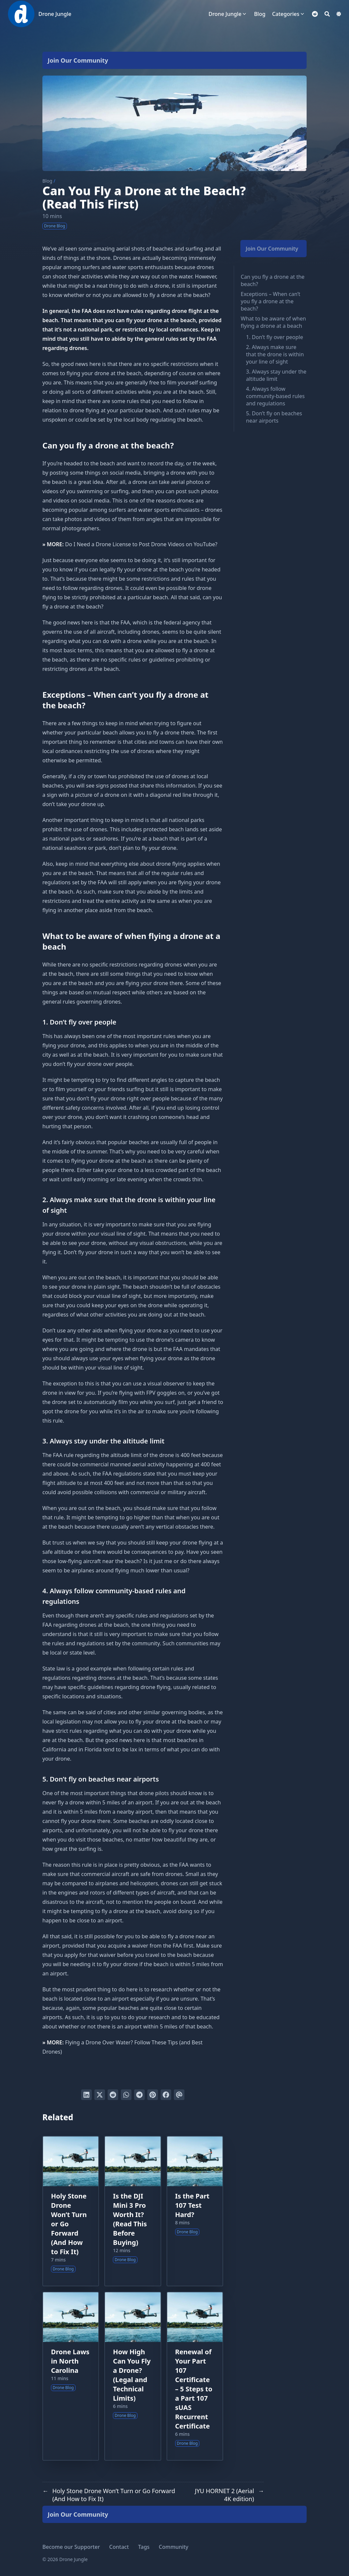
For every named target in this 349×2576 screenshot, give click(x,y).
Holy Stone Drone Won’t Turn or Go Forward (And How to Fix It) (69, 2224)
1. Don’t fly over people (274, 337)
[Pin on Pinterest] (152, 2094)
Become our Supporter (71, 2546)
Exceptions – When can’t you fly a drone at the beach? (270, 301)
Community (173, 2546)
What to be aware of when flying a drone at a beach (273, 322)
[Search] (327, 14)
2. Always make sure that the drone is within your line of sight (275, 354)
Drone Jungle (54, 14)
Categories (285, 14)
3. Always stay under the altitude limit (276, 375)
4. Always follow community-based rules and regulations (275, 396)
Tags (144, 2546)
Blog (47, 181)
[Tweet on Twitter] (99, 2094)
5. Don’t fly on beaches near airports (274, 417)
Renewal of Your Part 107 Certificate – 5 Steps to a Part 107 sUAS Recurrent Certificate (194, 2388)
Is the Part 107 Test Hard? (192, 2205)
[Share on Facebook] (166, 2094)
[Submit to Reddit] (113, 2094)
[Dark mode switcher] (338, 14)
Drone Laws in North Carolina (70, 2361)
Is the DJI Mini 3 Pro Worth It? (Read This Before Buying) (130, 2219)
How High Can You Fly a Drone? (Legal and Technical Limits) (132, 2375)
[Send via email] (179, 2094)
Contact (119, 2546)
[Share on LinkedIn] (86, 2094)
